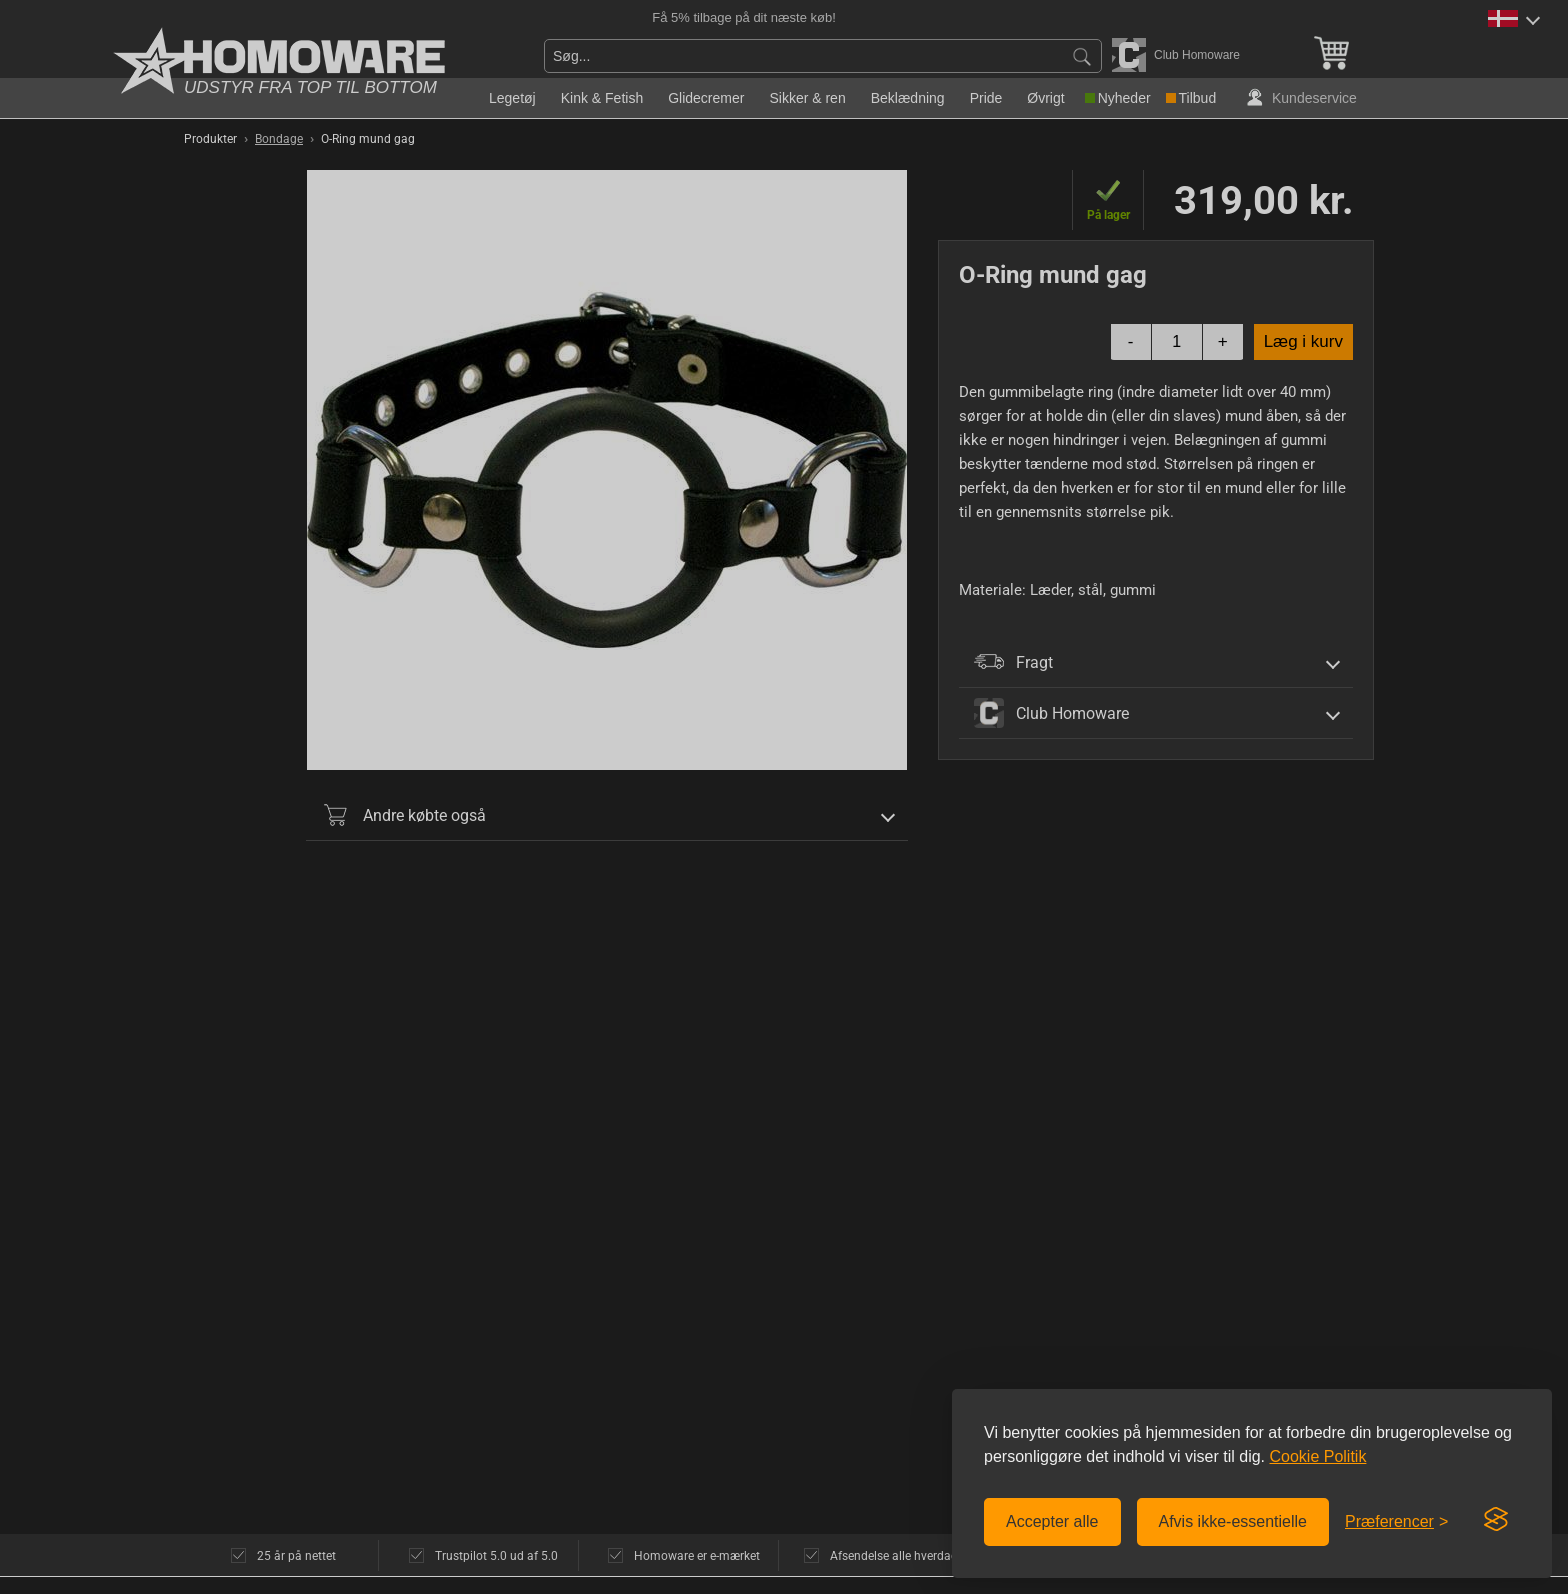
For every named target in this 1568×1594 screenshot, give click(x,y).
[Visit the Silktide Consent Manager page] (1496, 1520)
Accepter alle (1052, 1521)
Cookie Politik (1317, 1456)
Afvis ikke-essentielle (1233, 1521)
